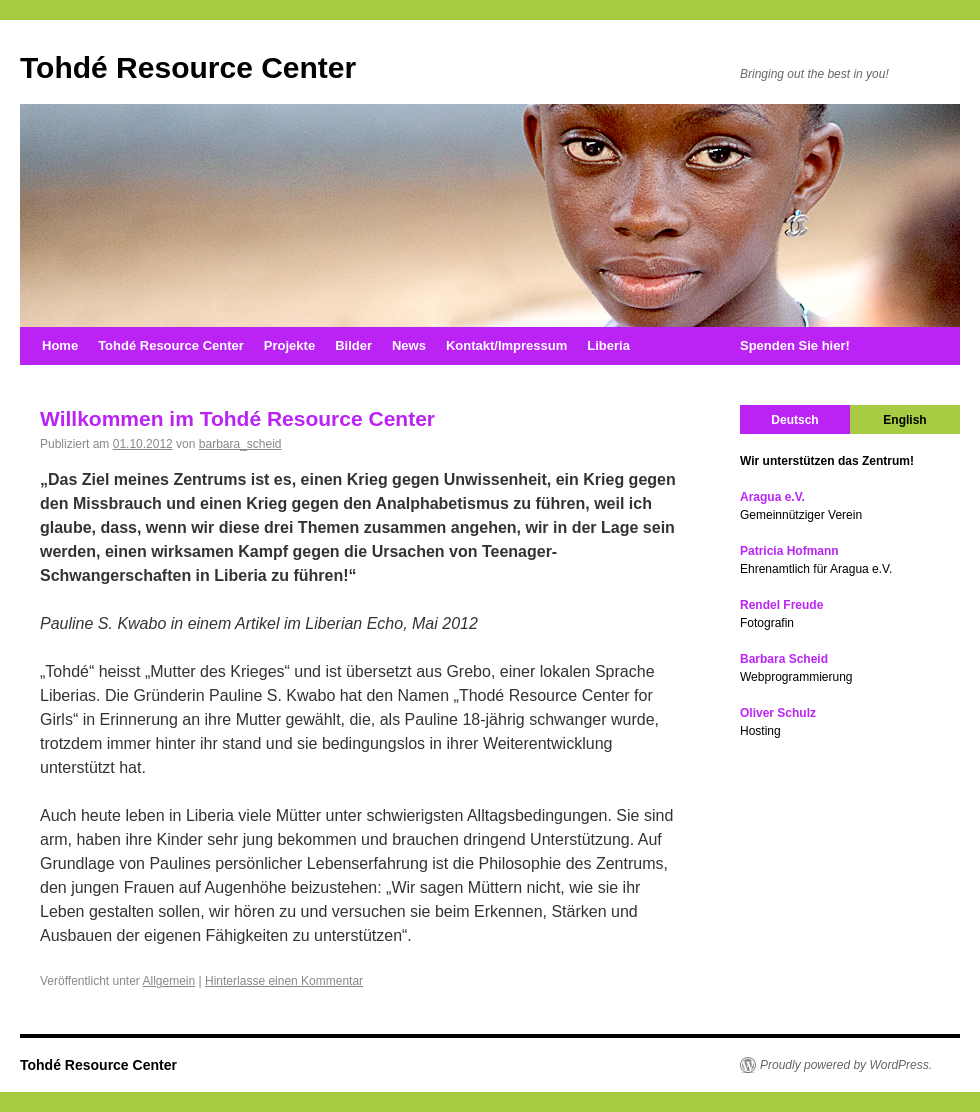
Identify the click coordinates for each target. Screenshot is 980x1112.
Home (60, 345)
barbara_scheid (240, 444)
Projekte (289, 345)
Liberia (608, 345)
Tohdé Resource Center (188, 67)
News (409, 345)
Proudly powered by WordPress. (846, 1065)
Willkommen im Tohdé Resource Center (237, 418)
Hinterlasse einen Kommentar (284, 981)
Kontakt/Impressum (506, 345)
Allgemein (169, 981)
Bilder (353, 345)
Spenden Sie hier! (795, 345)
